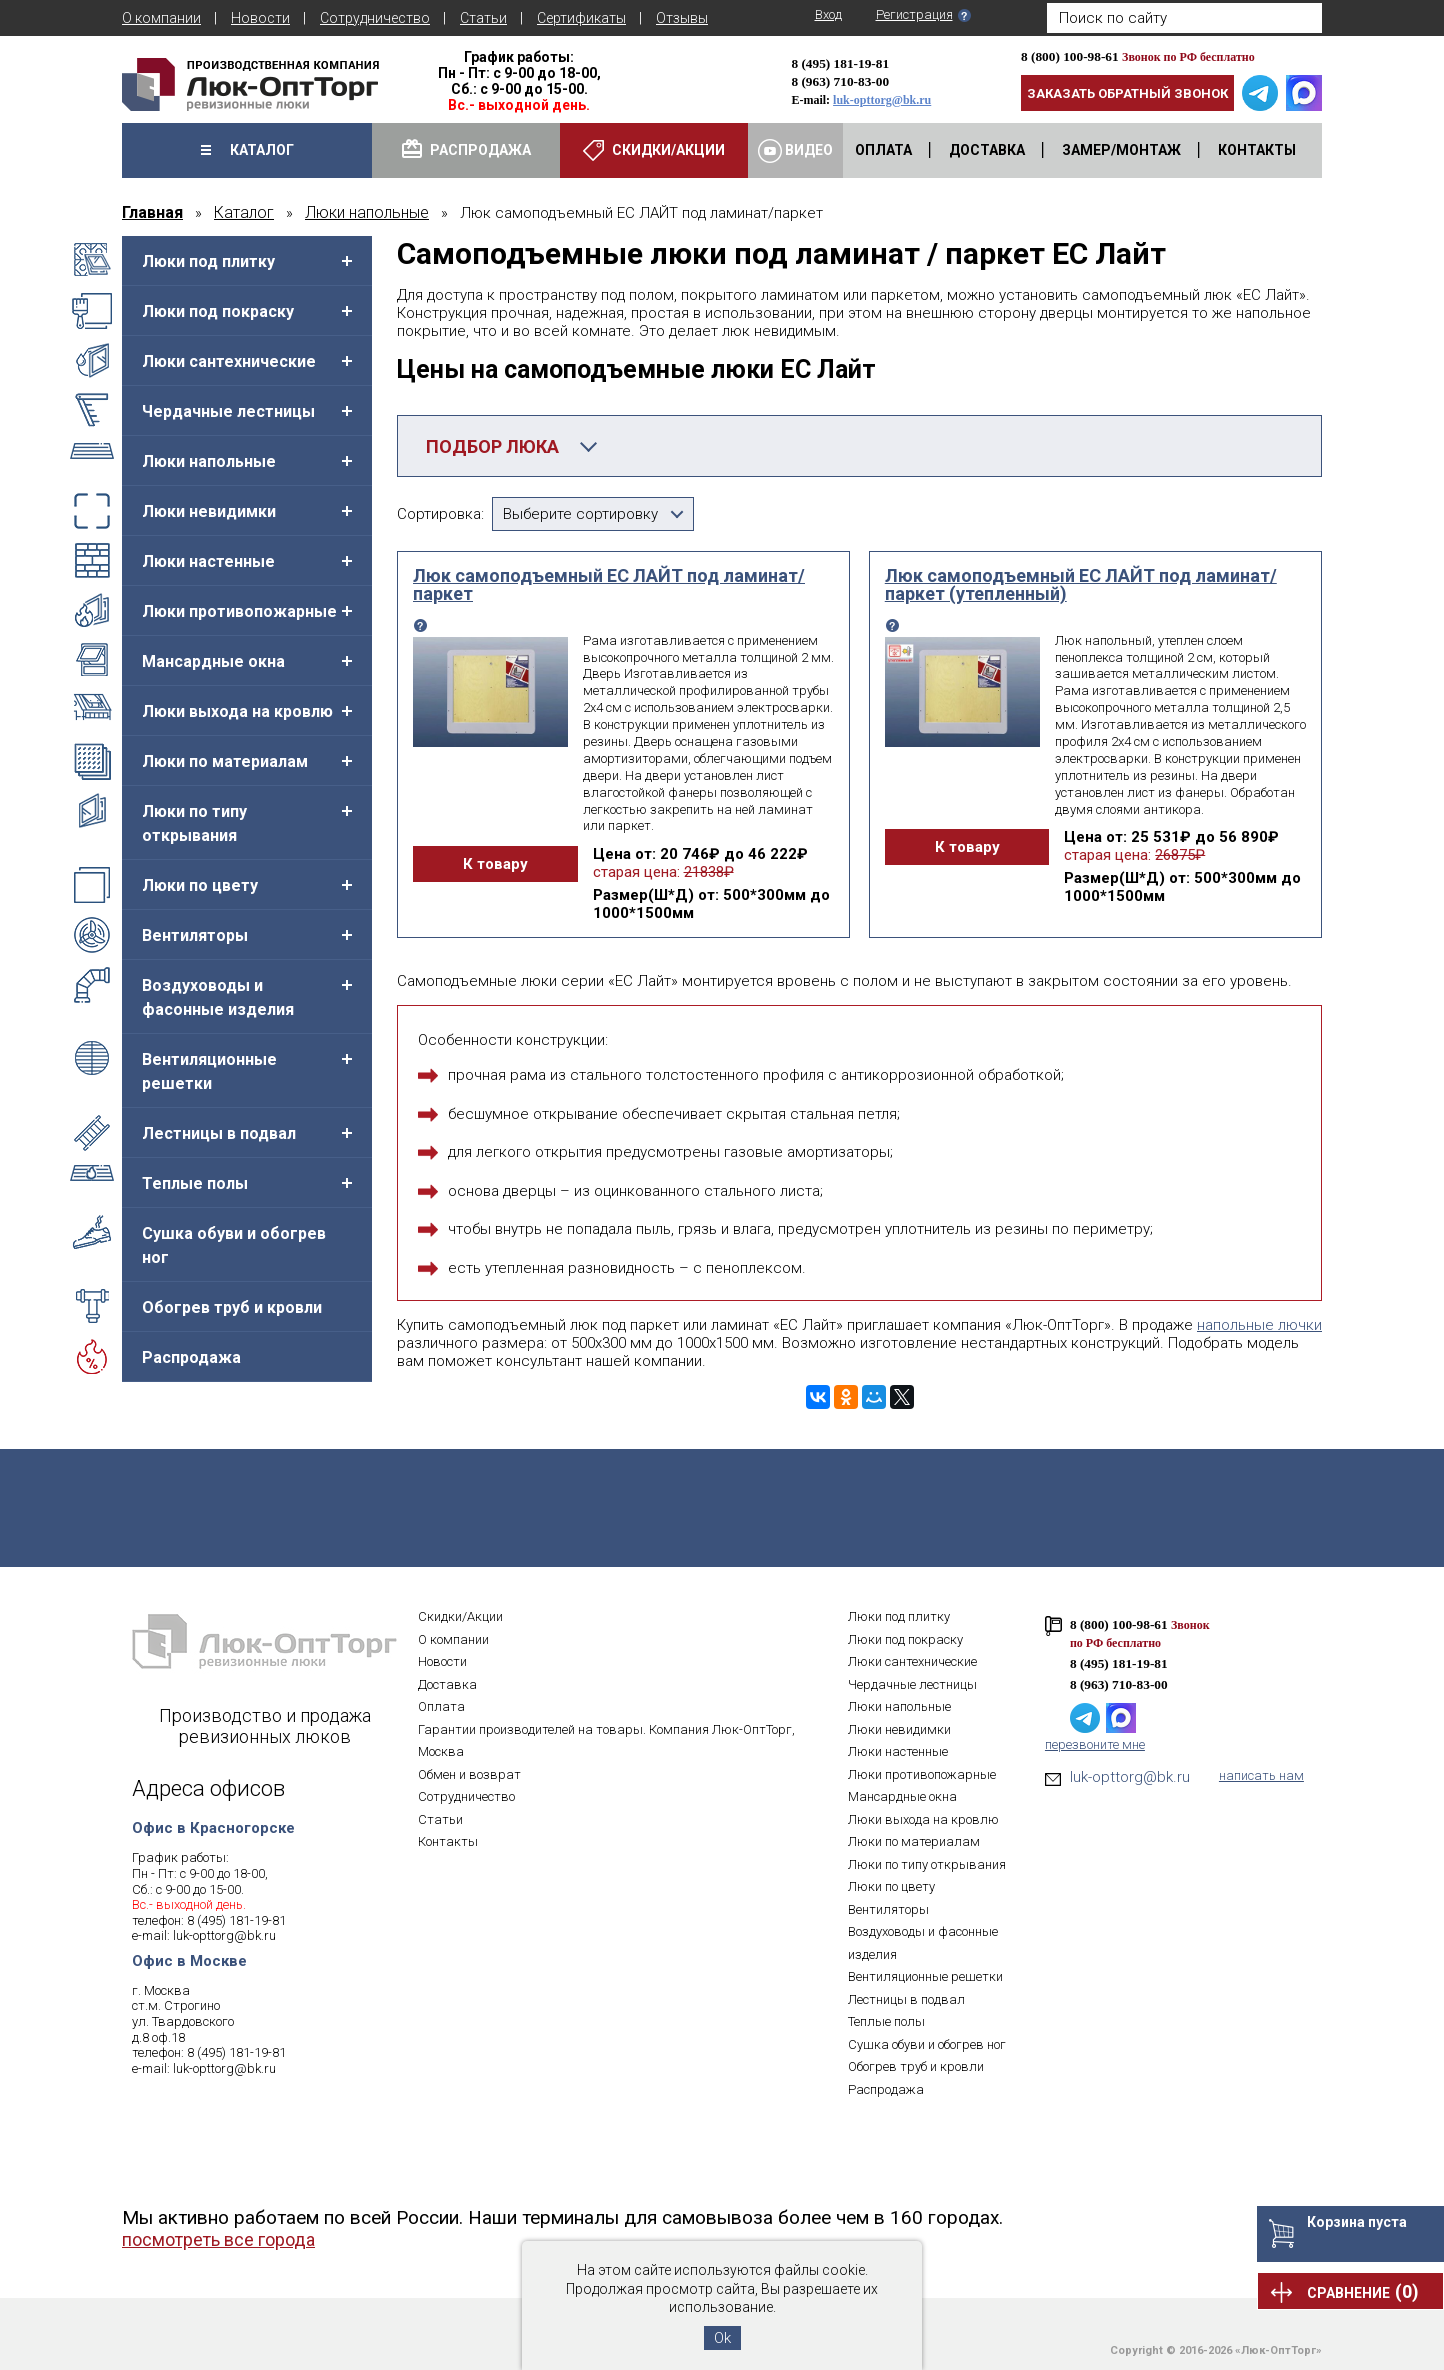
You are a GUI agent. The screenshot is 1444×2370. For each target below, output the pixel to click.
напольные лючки (1259, 1326)
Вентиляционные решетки (209, 1071)
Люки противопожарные (239, 611)
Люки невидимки (209, 511)
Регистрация (914, 14)
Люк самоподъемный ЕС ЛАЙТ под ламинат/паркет (609, 585)
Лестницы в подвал (219, 1133)
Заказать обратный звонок (1127, 93)
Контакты (448, 1842)
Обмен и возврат (469, 1774)
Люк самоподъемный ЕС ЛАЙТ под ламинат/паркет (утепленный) (1081, 585)
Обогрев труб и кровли (232, 1307)
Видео (795, 151)
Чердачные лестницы (228, 411)
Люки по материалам (225, 761)
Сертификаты (581, 18)
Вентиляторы (195, 935)
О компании (161, 18)
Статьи (483, 18)
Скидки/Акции (460, 1617)
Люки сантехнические (229, 361)
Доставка (447, 1684)
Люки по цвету (200, 885)
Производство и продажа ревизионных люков (265, 1727)
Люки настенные (208, 561)
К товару (490, 864)
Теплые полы (195, 1183)
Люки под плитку (208, 261)
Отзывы (682, 18)
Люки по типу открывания (194, 823)
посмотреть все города (218, 2240)
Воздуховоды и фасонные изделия (218, 997)
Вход (828, 14)
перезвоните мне (1095, 1745)
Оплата (441, 1707)
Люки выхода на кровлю (237, 711)
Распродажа (191, 1357)
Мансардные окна (213, 661)
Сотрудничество (375, 18)
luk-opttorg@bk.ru (882, 100)
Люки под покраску (218, 311)
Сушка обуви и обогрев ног (234, 1245)
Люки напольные (209, 461)
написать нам (1261, 1776)
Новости (260, 18)
